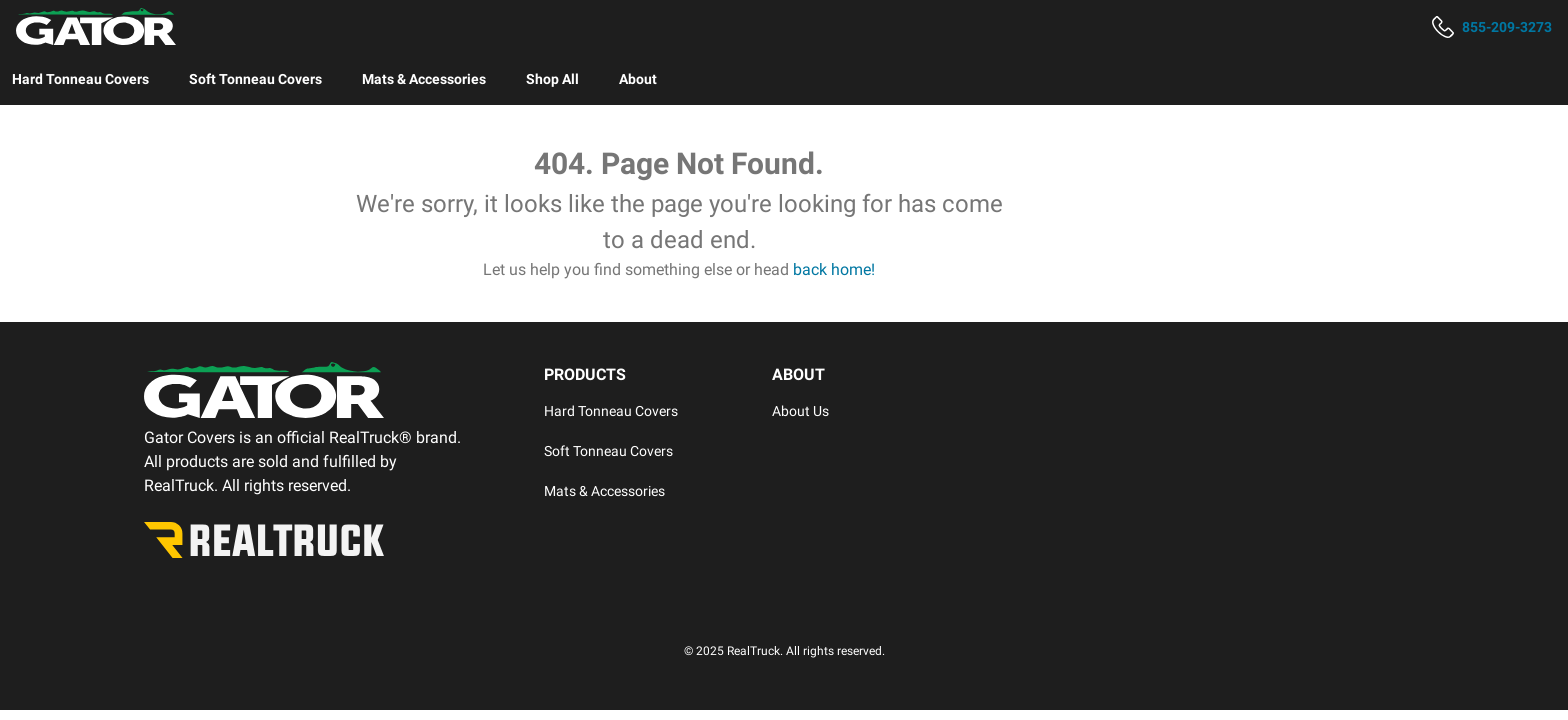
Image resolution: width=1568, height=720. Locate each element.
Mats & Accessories (424, 79)
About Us (800, 411)
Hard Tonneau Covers (80, 79)
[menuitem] (80, 79)
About (638, 79)
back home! (834, 269)
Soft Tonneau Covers (255, 79)
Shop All (552, 79)
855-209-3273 (1507, 27)
